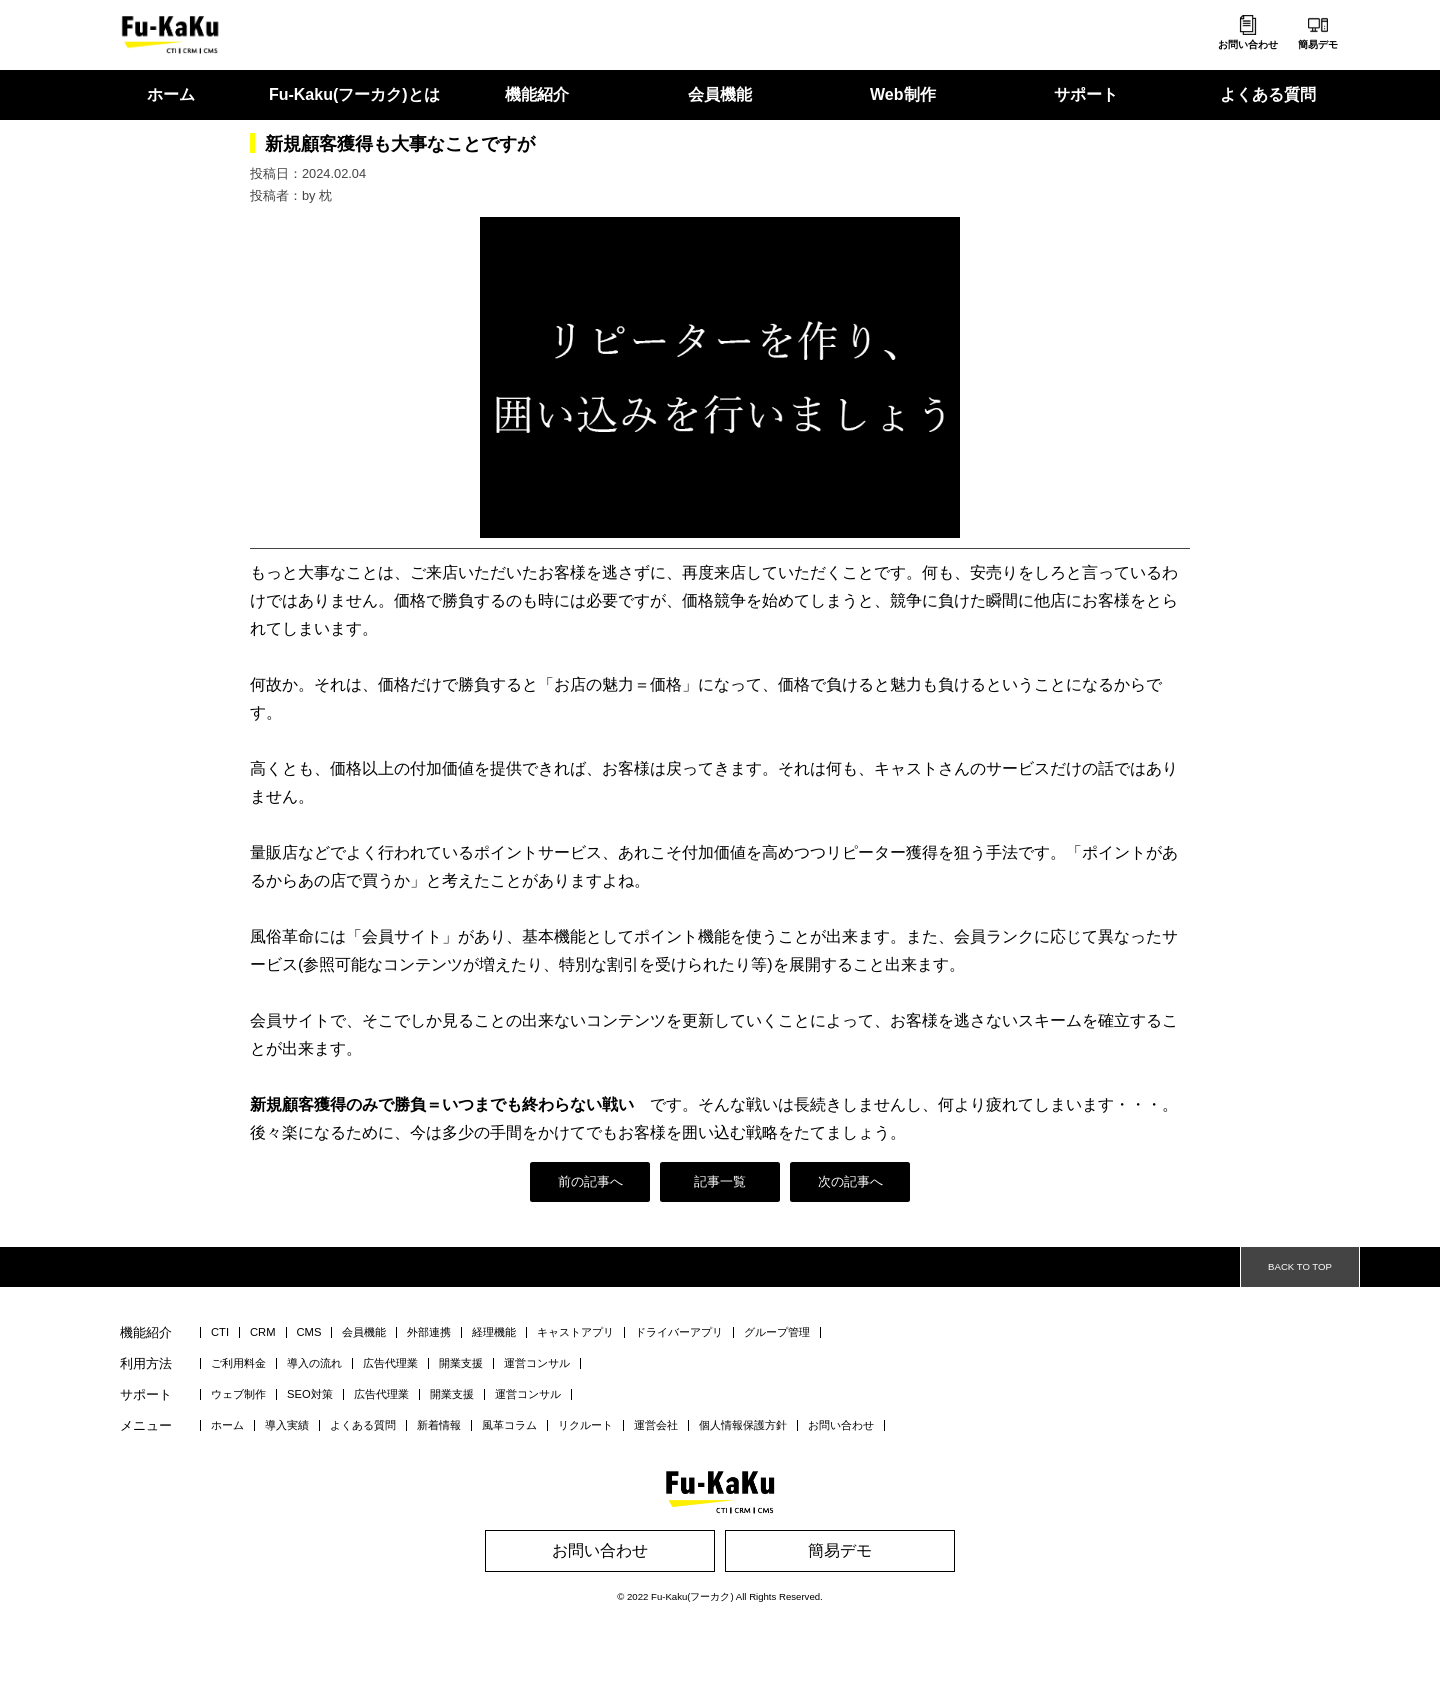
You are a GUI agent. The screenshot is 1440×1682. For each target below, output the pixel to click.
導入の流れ (314, 1363)
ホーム (171, 94)
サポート (1086, 94)
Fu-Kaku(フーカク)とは (354, 94)
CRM (262, 1332)
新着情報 (439, 1425)
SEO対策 (310, 1394)
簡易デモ (1318, 44)
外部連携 (429, 1332)
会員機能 (720, 94)
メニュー (146, 1426)
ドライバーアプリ (679, 1332)
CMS (309, 1332)
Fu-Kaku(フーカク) (692, 1596)
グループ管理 (777, 1332)
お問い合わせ (1248, 44)
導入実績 (287, 1425)
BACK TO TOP (1300, 1266)
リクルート (585, 1425)
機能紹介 (537, 94)
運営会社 (656, 1425)
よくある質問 (1268, 94)
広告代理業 (390, 1363)
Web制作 (902, 94)
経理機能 (494, 1332)
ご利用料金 (238, 1363)
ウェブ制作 (238, 1394)
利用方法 (146, 1364)
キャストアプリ (575, 1332)
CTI (220, 1332)
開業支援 (461, 1363)
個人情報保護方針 (743, 1425)
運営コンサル (537, 1363)
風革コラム (509, 1425)
